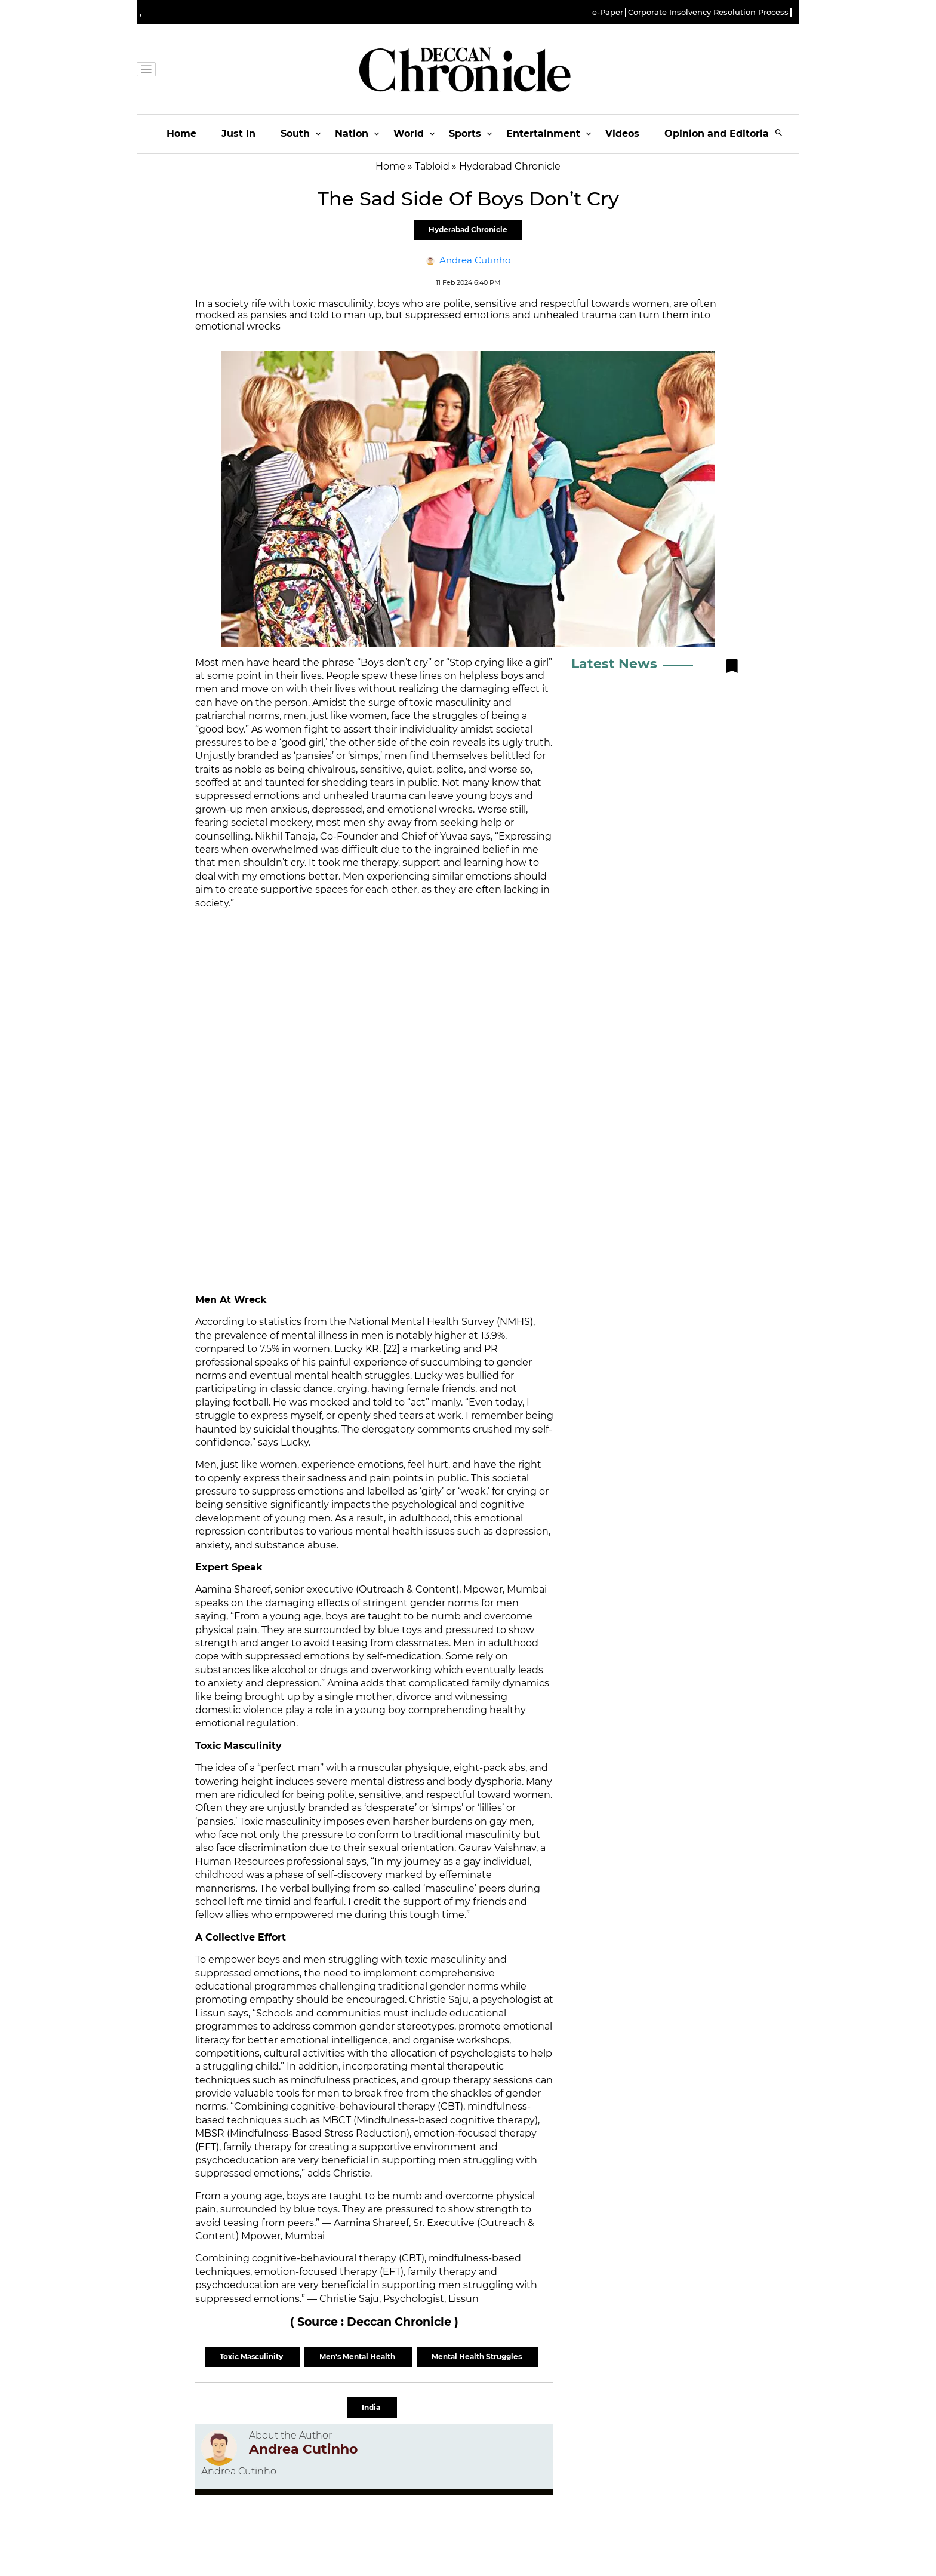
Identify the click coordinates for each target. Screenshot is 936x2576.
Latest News (614, 664)
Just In (238, 133)
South (295, 133)
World (408, 133)
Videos (622, 133)
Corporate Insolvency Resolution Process (708, 12)
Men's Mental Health (358, 2356)
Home (181, 133)
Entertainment (543, 133)
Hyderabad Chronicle (468, 229)
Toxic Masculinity (252, 2356)
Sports (465, 133)
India (372, 2407)
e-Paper (607, 12)
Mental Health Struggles (478, 2356)
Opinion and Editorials (720, 133)
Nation (351, 133)
